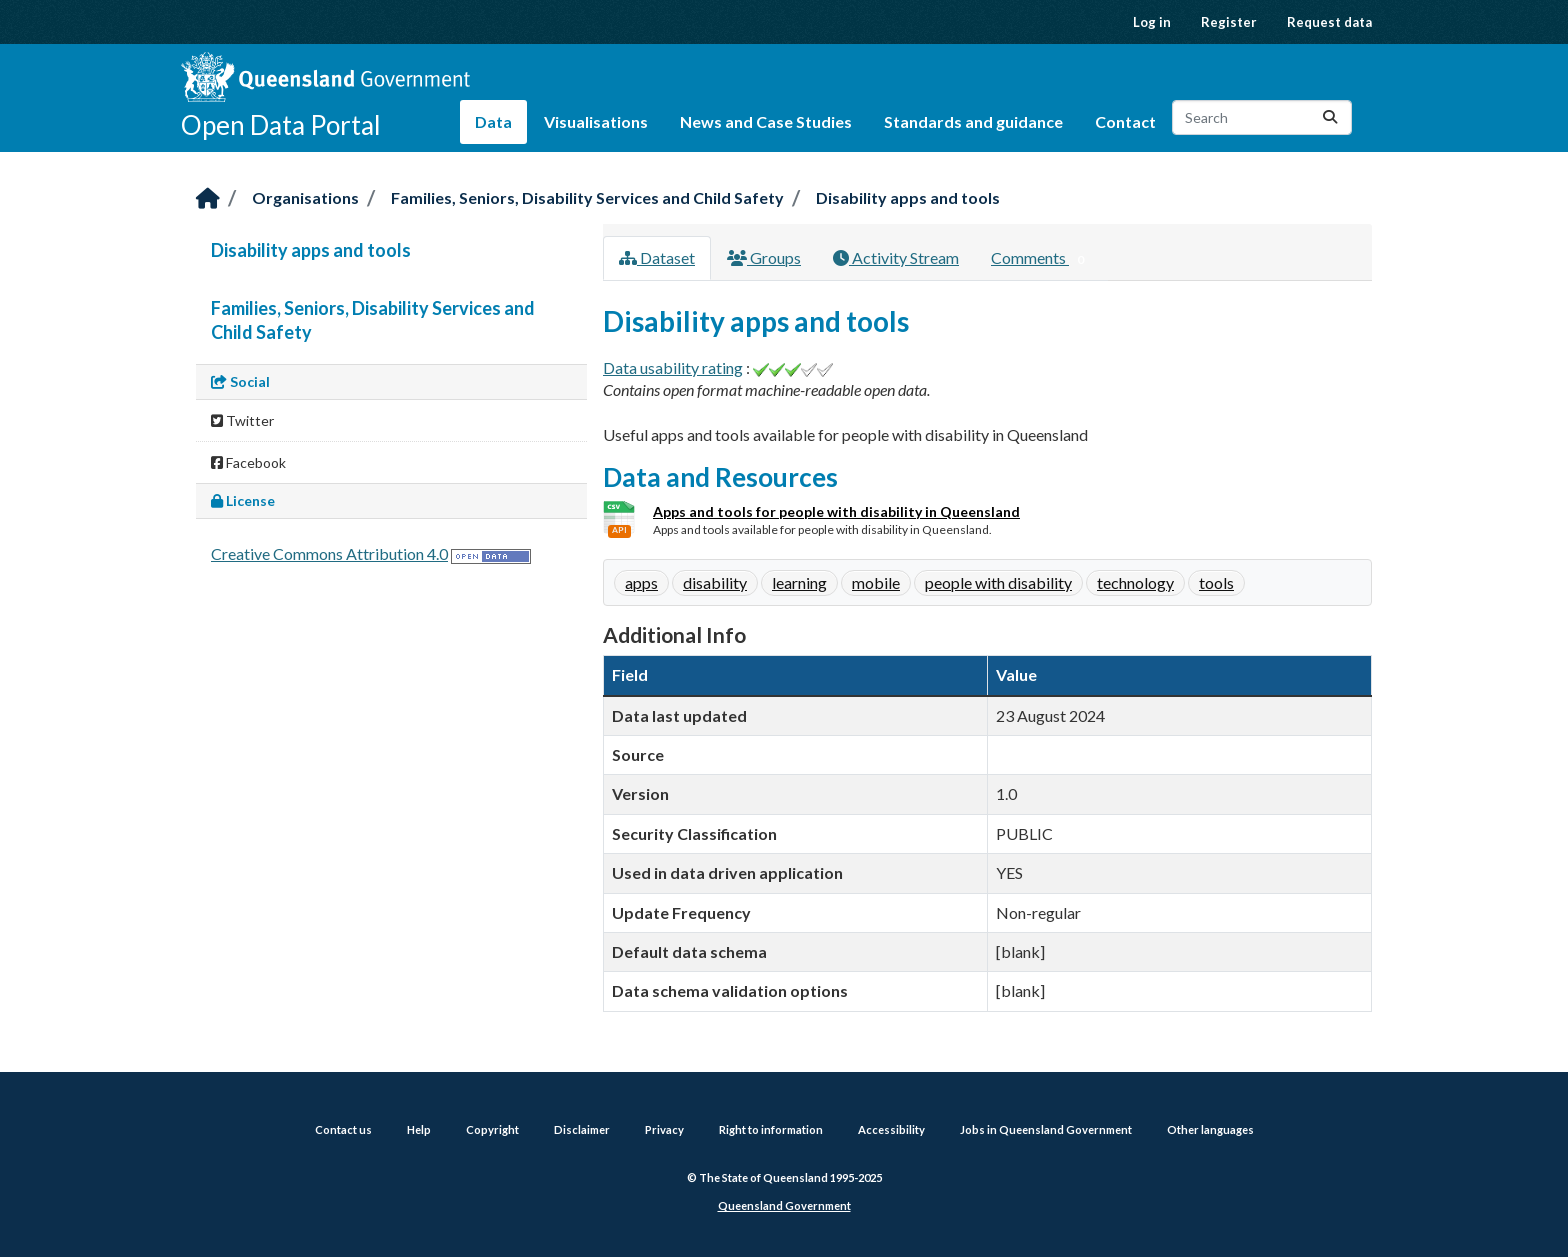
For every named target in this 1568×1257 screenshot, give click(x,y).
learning (799, 582)
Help (419, 1129)
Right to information (771, 1129)
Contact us (343, 1129)
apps (641, 582)
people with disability (998, 582)
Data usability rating (673, 367)
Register (1229, 22)
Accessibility (891, 1129)
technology (1135, 582)
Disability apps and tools (908, 197)
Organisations (305, 197)
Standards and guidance (973, 121)
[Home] (208, 199)
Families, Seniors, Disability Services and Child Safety (587, 197)
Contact (1125, 121)
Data (493, 121)
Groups (764, 257)
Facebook (248, 462)
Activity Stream (896, 257)
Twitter (242, 420)
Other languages (1210, 1129)
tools (1216, 582)
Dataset (657, 257)
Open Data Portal (281, 125)
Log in (1152, 22)
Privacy (664, 1129)
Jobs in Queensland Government (1046, 1129)
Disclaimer (582, 1129)
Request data (1329, 22)
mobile (876, 582)
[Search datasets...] (1262, 117)
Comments (1041, 259)
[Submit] (1330, 117)
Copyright (492, 1129)
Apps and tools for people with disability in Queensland (836, 511)
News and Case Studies (766, 121)
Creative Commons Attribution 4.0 (329, 553)
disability (715, 582)
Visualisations (596, 121)
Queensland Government (784, 1205)
